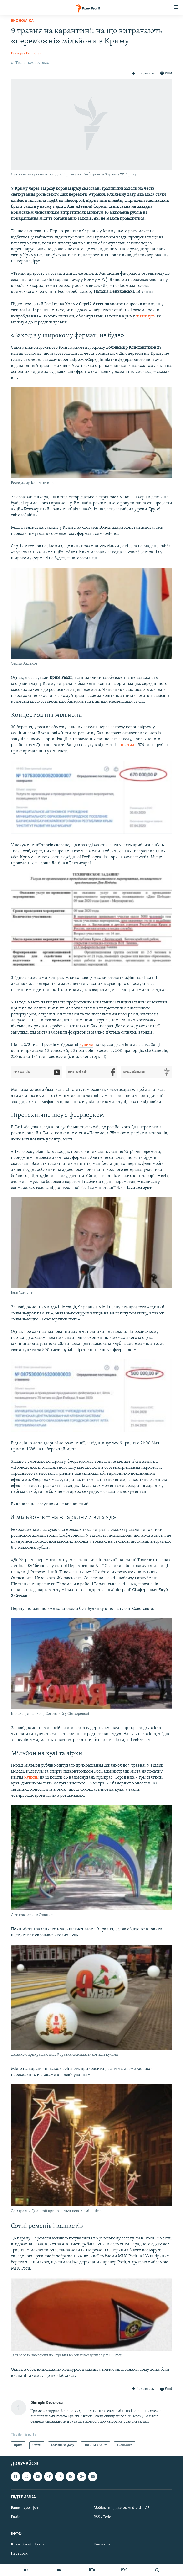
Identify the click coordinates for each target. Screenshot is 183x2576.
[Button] (143, 73)
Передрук (19, 2554)
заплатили (127, 745)
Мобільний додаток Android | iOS (122, 2508)
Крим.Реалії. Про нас (28, 2545)
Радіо (15, 2517)
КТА (92, 2570)
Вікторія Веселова (26, 53)
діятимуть (145, 316)
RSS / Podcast (105, 2517)
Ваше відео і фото (25, 2508)
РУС (124, 2570)
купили (86, 1045)
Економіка (22, 21)
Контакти (102, 2545)
